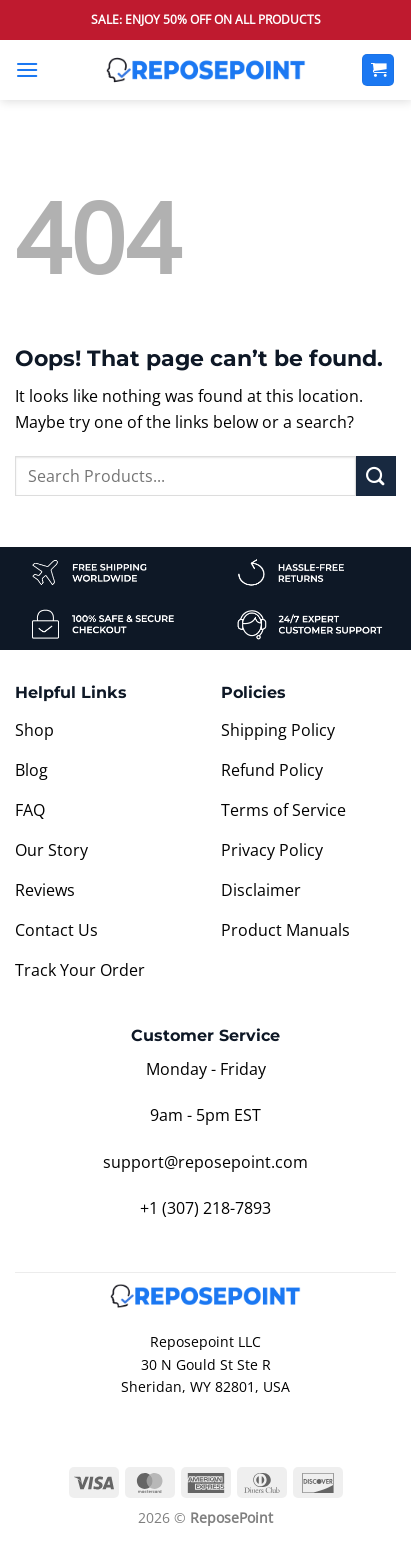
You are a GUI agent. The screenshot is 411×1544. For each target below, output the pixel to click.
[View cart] (378, 70)
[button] (27, 69)
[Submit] (376, 475)
